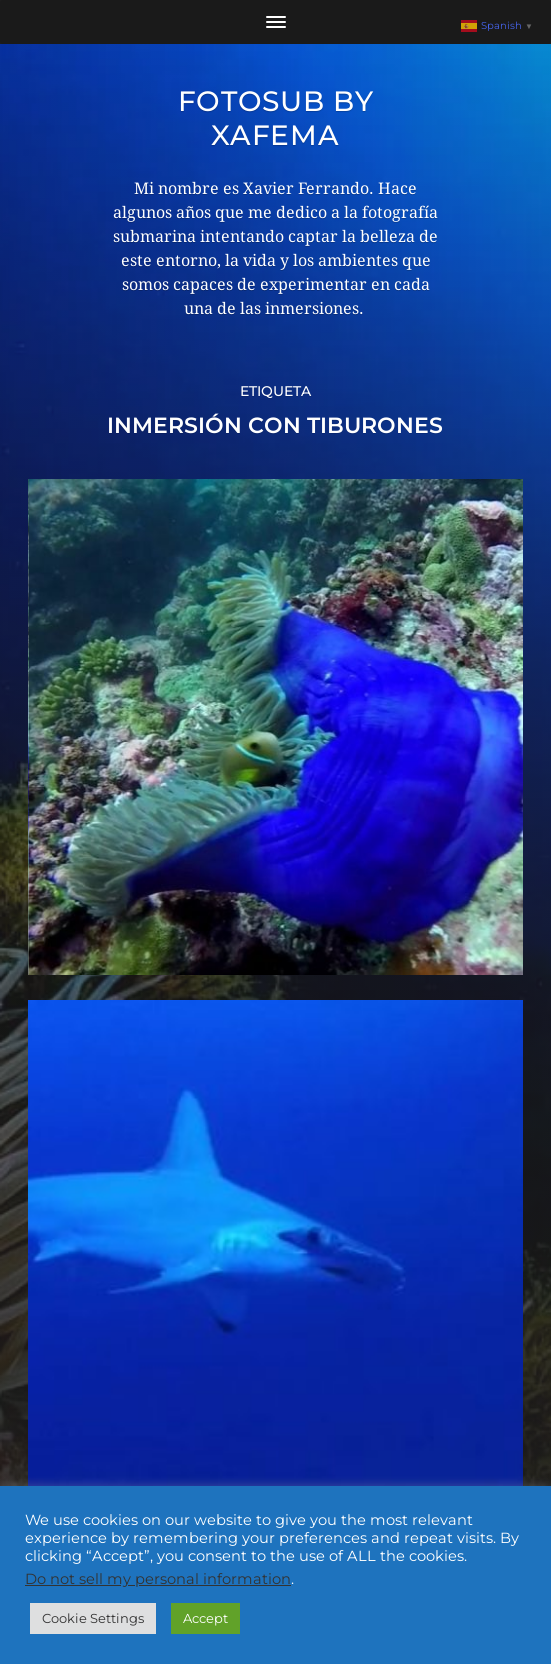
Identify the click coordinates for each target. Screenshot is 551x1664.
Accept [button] (205, 1618)
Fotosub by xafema (276, 118)
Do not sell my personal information (158, 1579)
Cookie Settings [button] (93, 1618)
